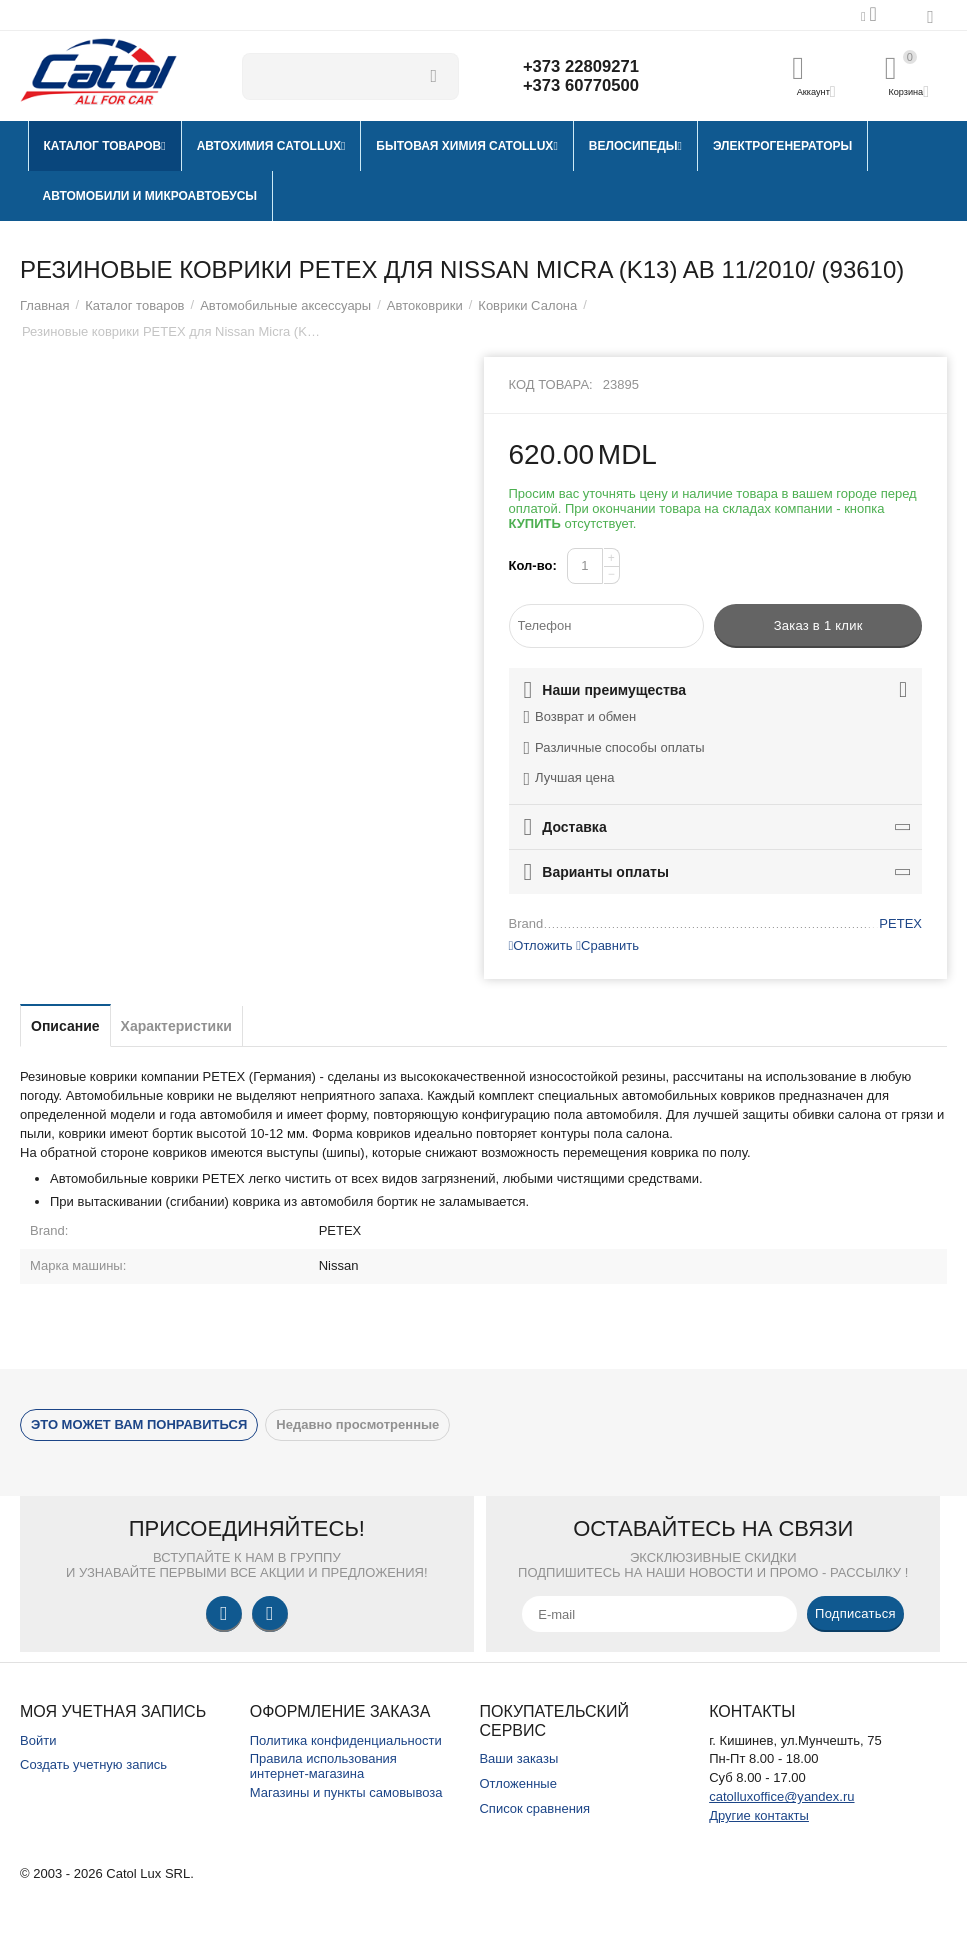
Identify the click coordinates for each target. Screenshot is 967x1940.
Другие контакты (759, 1815)
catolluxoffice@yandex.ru (781, 1796)
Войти (38, 1740)
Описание (65, 1026)
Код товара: (551, 384)
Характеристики (176, 1026)
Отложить (541, 945)
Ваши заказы (518, 1758)
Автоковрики (425, 305)
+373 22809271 (586, 66)
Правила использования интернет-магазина (323, 1766)
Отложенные (518, 1783)
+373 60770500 (586, 86)
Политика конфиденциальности (346, 1740)
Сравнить (607, 945)
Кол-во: (533, 565)
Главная (45, 305)
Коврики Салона (527, 305)
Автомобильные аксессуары (285, 305)
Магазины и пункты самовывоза (346, 1792)
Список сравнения (534, 1808)
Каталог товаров (134, 305)
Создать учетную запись (93, 1764)
